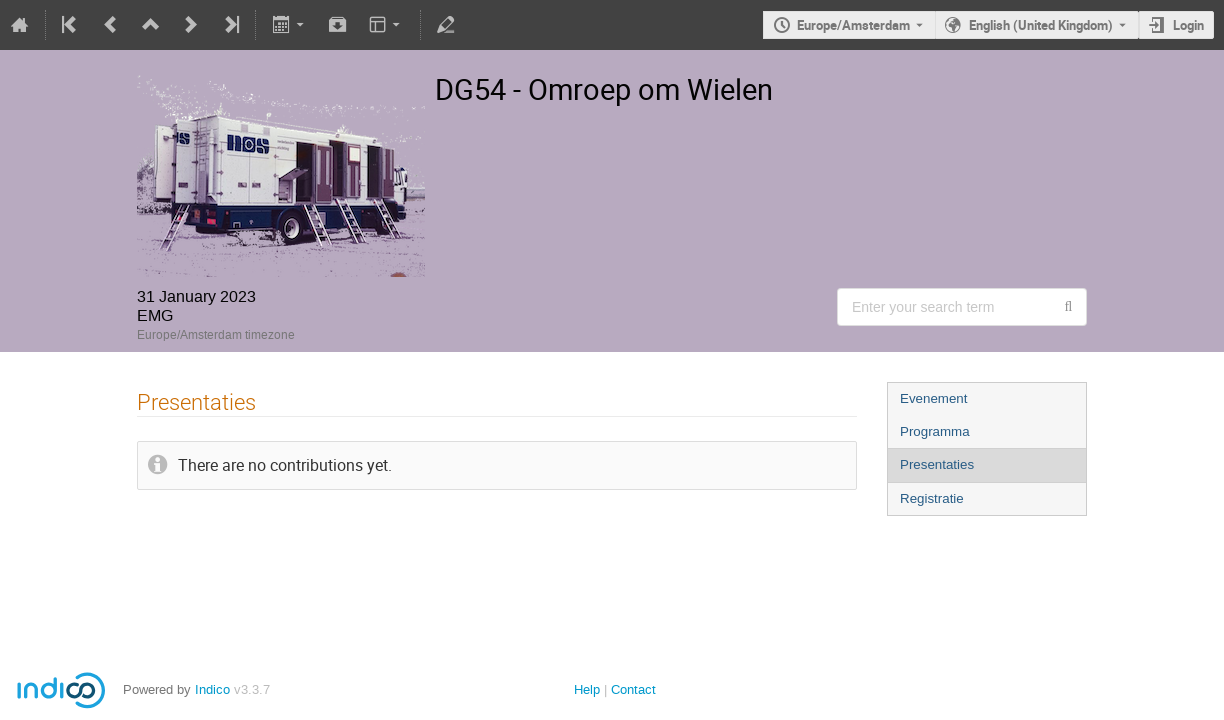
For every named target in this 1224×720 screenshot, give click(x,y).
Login (1188, 25)
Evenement (933, 398)
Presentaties (937, 464)
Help (587, 689)
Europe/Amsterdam (853, 25)
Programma (935, 431)
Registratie (932, 498)
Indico (212, 689)
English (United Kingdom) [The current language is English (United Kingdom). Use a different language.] (1041, 25)
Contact (633, 689)
